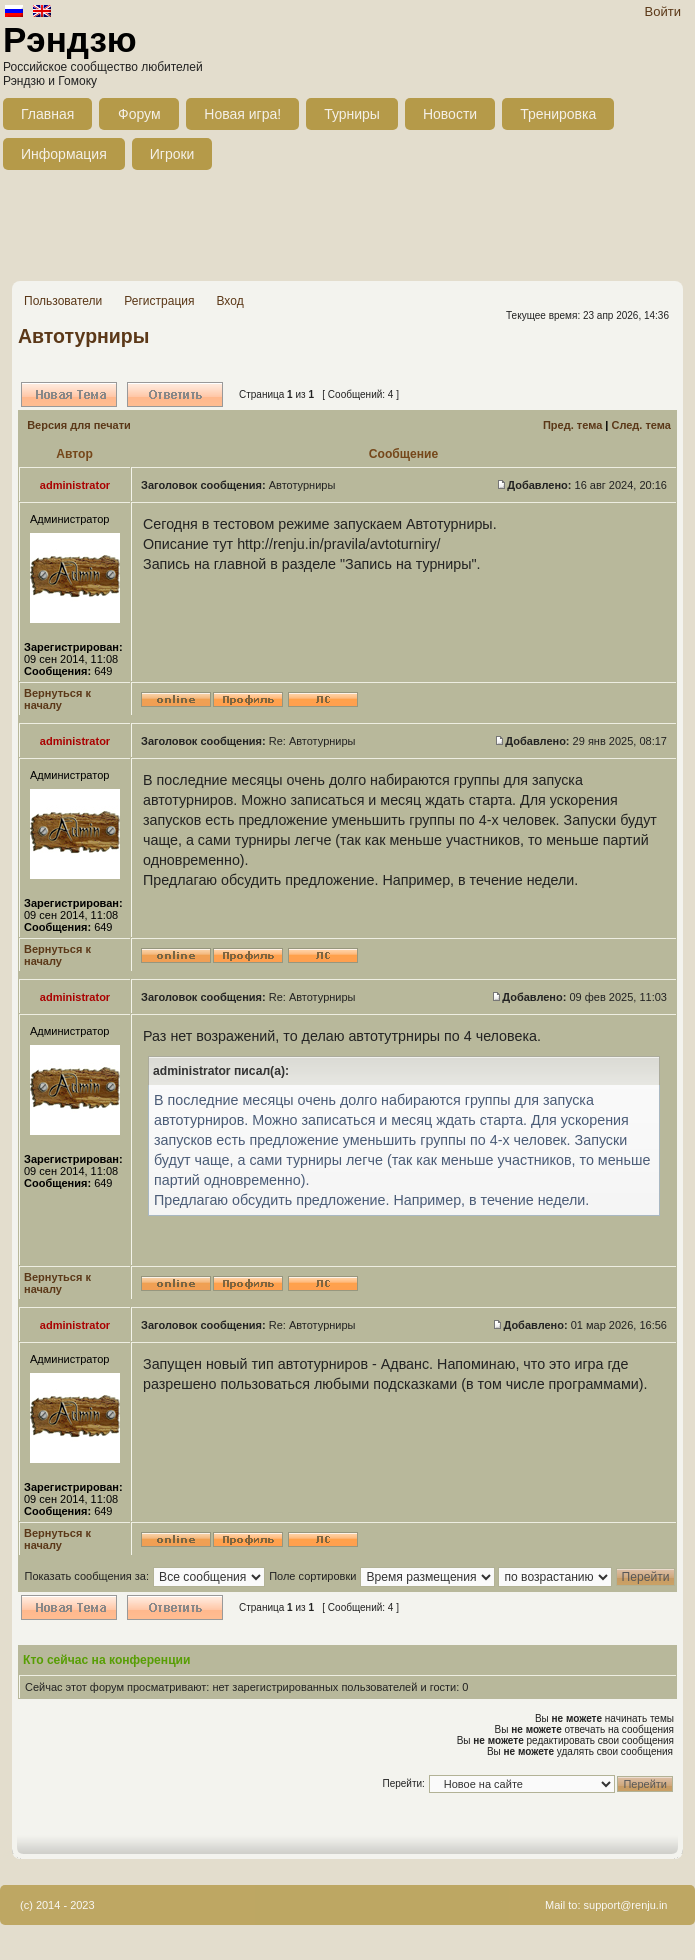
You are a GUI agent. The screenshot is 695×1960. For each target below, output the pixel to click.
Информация (64, 154)
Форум (139, 114)
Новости (450, 114)
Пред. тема (572, 425)
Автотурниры (83, 336)
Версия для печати (79, 425)
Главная (47, 114)
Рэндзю (70, 39)
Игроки (172, 154)
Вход (229, 301)
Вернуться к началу (57, 699)
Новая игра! (242, 114)
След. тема (640, 425)
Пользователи (63, 301)
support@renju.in (626, 1905)
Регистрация (159, 301)
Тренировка (558, 114)
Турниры (352, 114)
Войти (663, 11)
